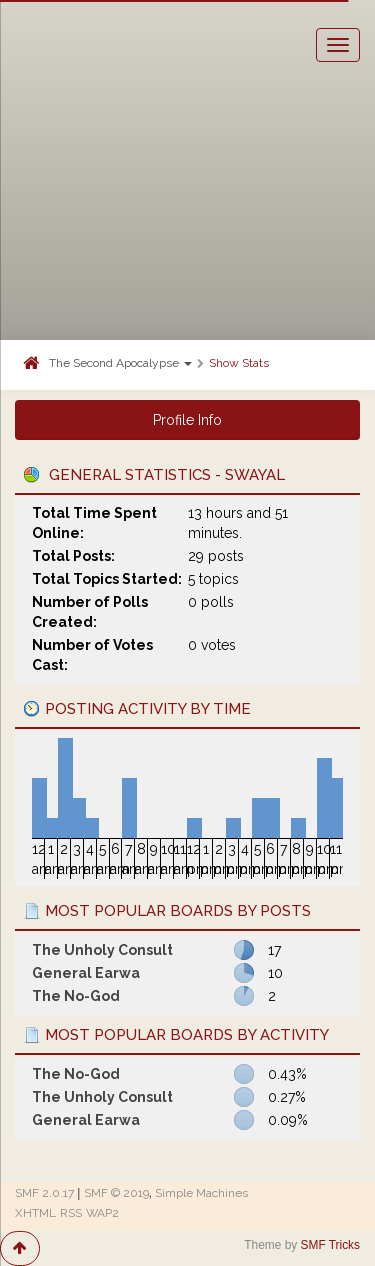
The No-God (76, 996)
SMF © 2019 (116, 1193)
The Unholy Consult (102, 950)
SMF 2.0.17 (44, 1193)
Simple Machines (201, 1193)
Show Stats (239, 363)
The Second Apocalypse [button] (120, 363)
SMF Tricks (330, 1245)
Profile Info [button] (187, 420)
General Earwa (86, 973)
